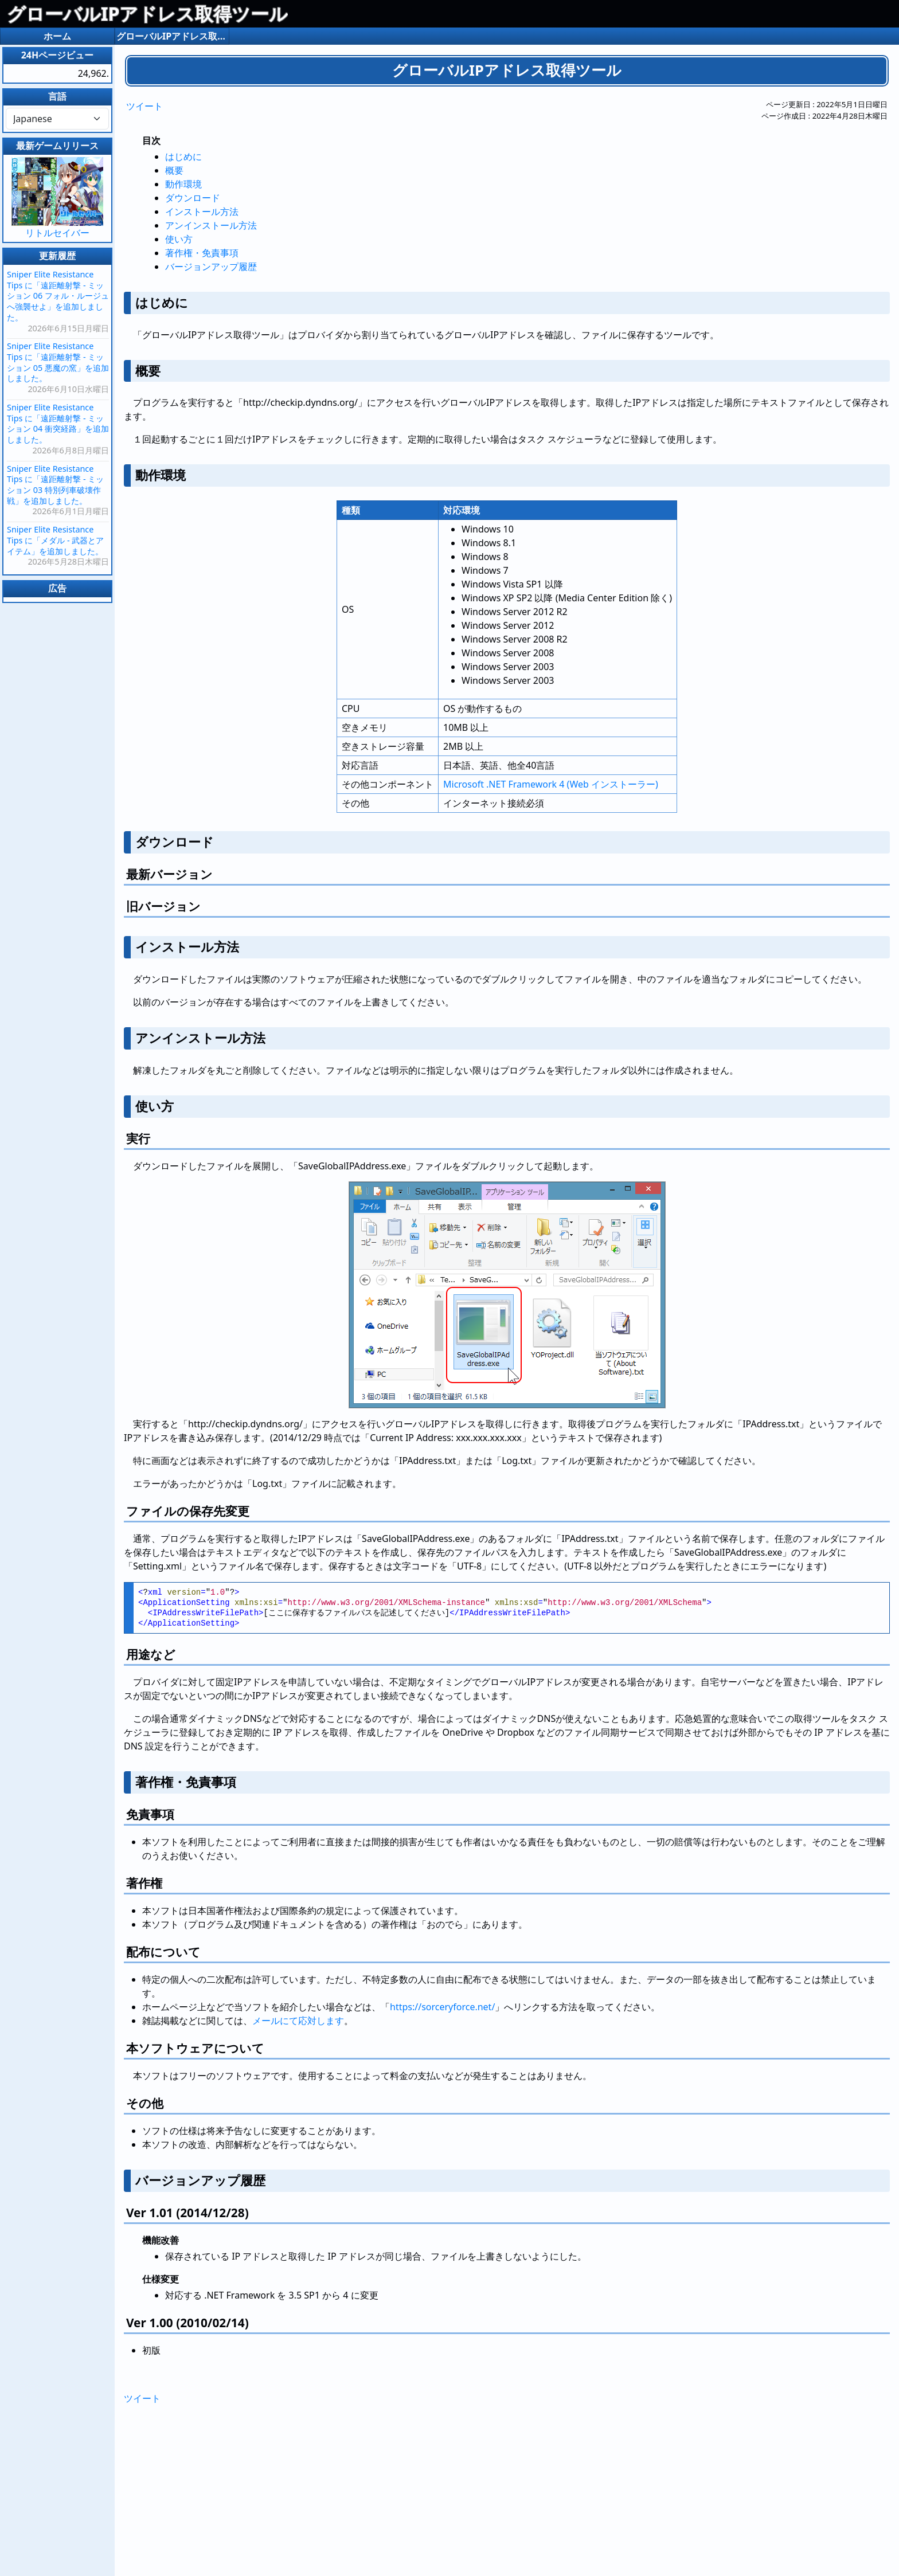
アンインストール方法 (211, 225)
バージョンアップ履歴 (211, 266)
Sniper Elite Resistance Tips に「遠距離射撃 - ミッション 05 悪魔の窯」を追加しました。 (58, 361)
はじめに (183, 156)
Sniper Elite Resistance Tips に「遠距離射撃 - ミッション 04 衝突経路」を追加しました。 (58, 423)
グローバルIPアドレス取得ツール (147, 13)
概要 (174, 170)
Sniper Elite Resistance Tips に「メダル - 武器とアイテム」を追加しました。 (55, 540)
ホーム (57, 36)
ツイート (144, 106)
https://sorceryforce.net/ (442, 2006)
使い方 (179, 239)
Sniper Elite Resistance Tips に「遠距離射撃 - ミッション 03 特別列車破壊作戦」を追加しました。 (55, 484)
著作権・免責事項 (202, 252)
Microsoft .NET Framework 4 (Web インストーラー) (550, 784)
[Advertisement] (507, 2486)
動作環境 (183, 184)
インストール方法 (202, 211)
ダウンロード (192, 197)
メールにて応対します (298, 2020)
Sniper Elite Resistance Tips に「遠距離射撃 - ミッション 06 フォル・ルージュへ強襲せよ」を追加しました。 (58, 296)
